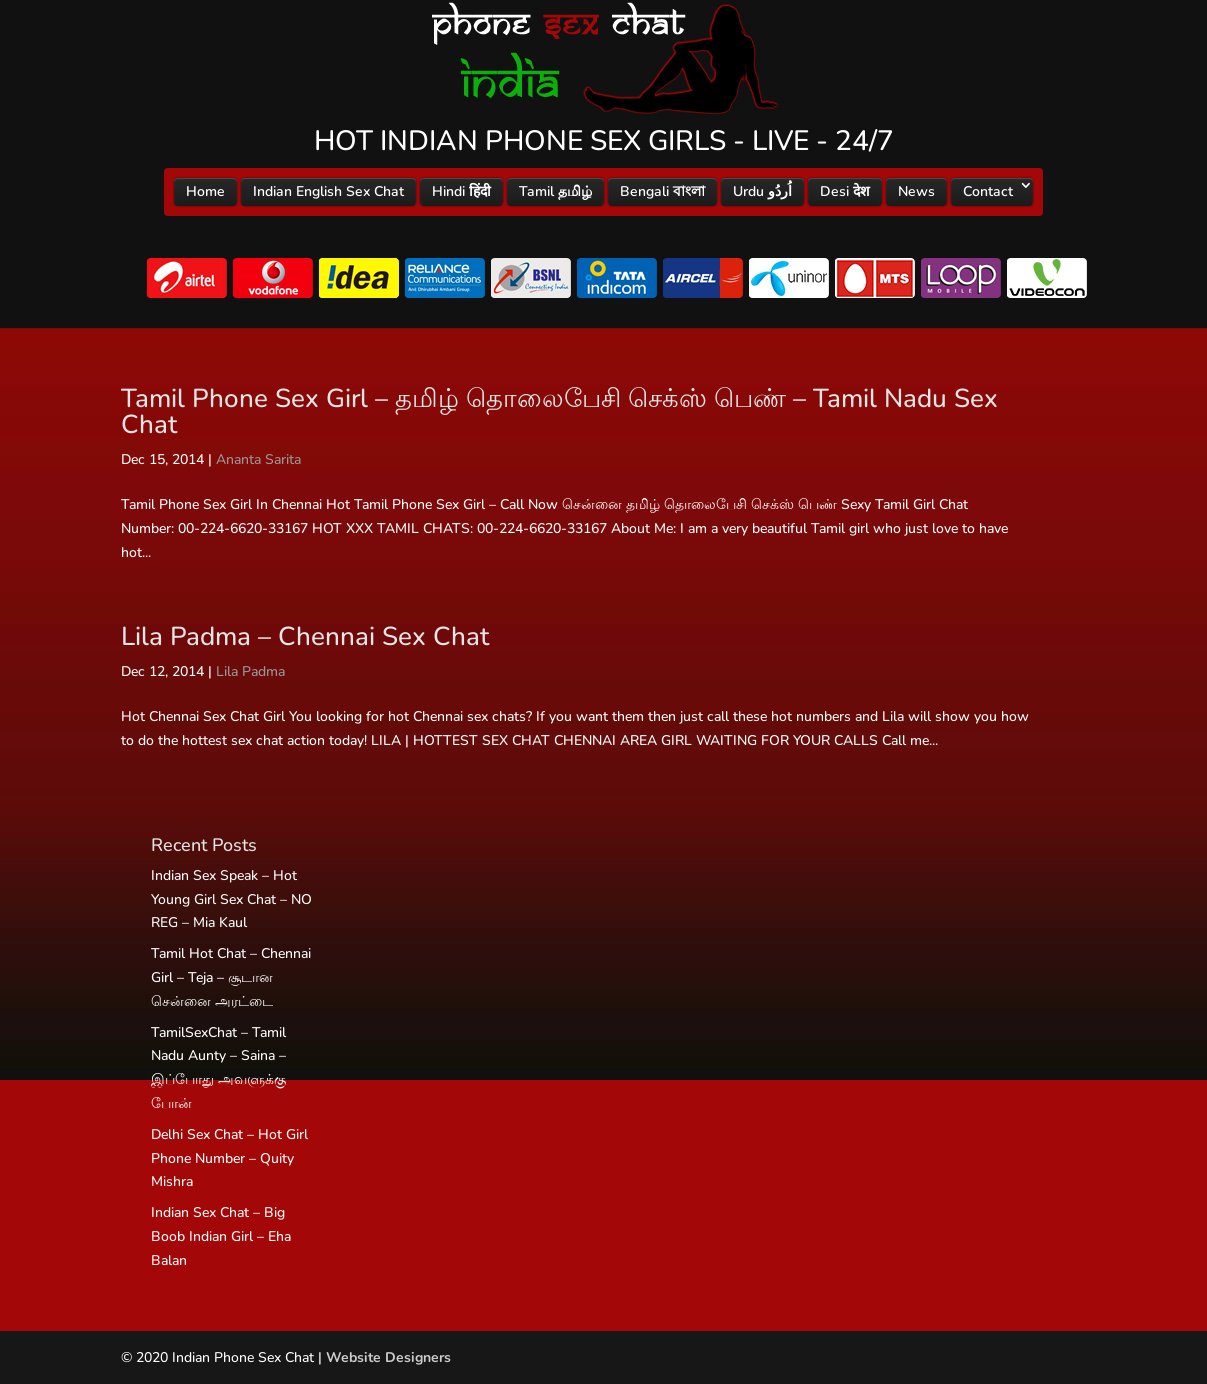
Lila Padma (250, 671)
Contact (988, 191)
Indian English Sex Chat (328, 191)
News (916, 191)
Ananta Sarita (258, 459)
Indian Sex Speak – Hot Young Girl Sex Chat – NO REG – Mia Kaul (231, 899)
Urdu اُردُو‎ (762, 191)
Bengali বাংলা (662, 191)
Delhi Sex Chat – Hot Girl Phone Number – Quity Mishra (229, 1158)
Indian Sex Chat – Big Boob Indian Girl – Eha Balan (221, 1236)
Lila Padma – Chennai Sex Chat (305, 636)
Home (205, 191)
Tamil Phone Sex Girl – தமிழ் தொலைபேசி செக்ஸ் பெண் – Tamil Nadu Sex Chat (559, 411)
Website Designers (388, 1357)
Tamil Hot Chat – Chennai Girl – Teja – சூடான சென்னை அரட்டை (231, 977)
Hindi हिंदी (461, 191)
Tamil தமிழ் (555, 191)
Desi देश (845, 191)
